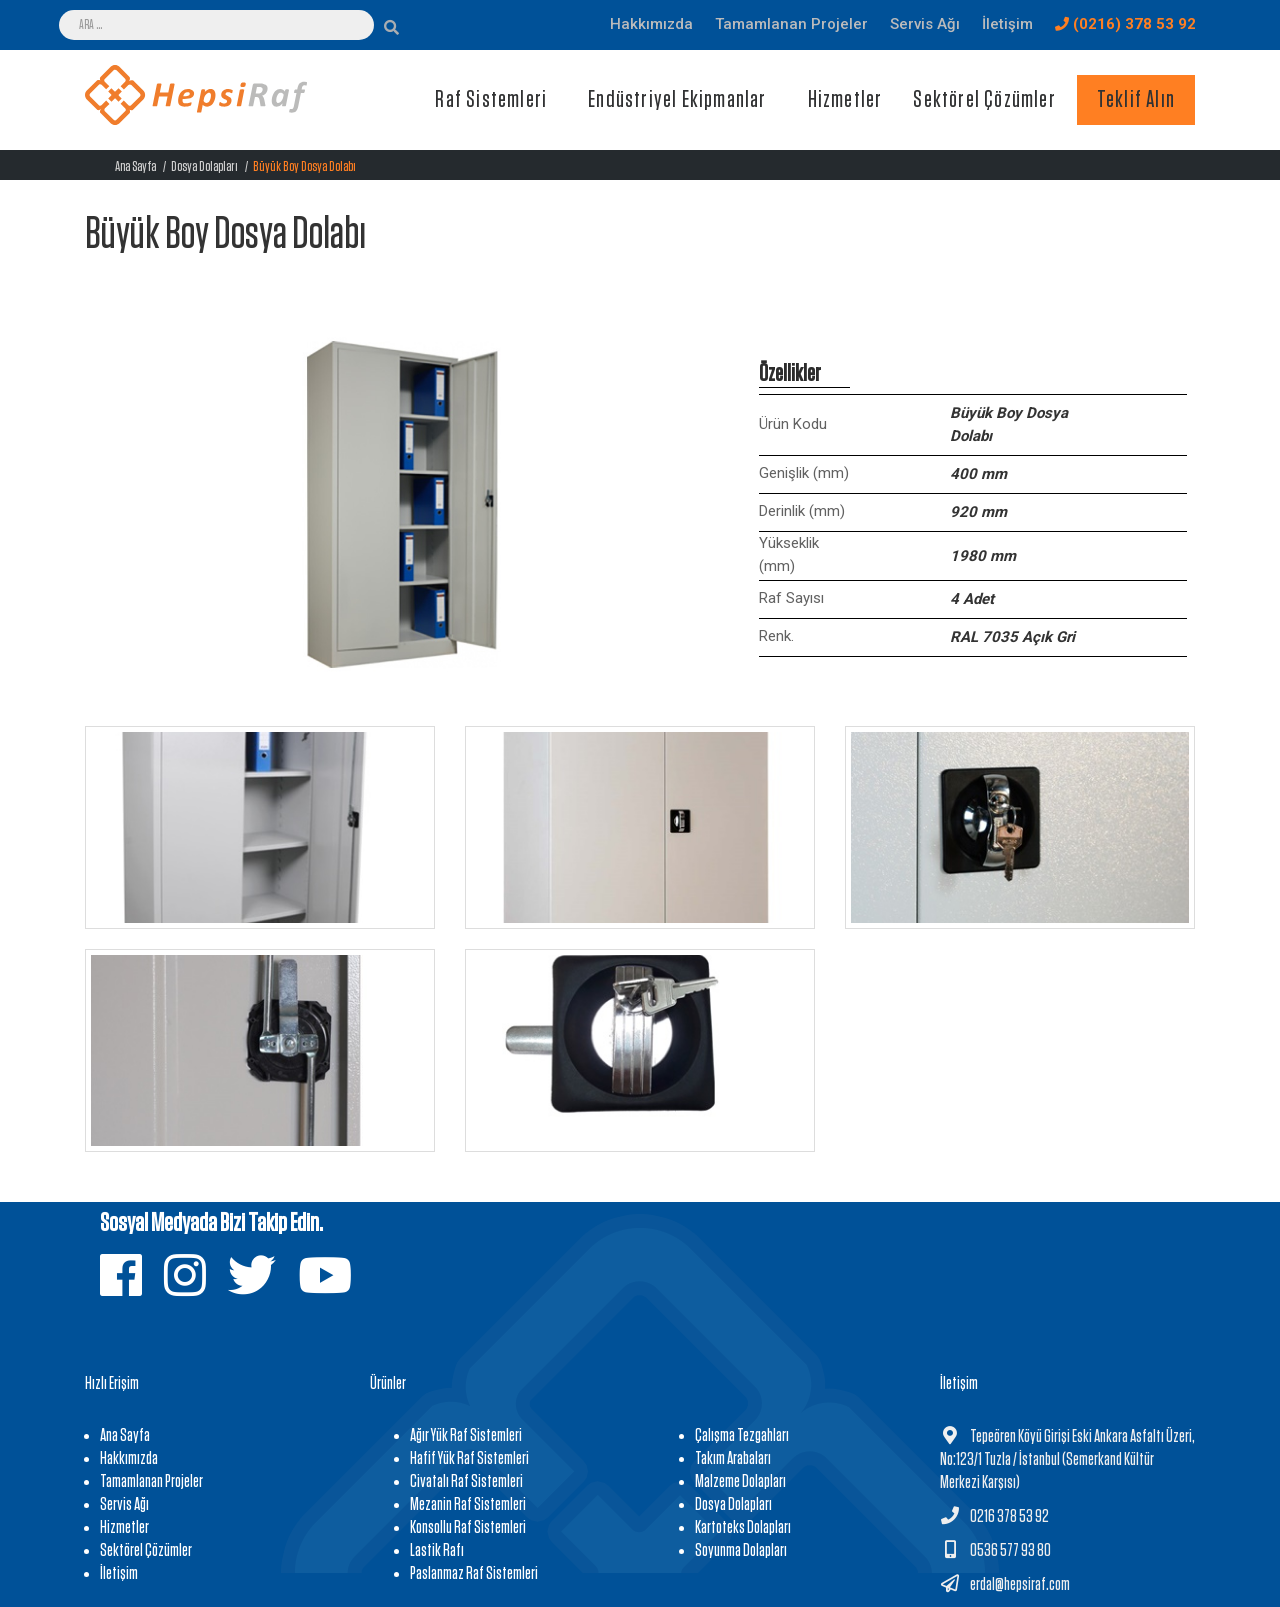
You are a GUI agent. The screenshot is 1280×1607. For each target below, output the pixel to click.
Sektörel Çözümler (984, 100)
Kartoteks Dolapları (743, 1528)
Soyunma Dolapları (741, 1551)
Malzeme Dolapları (740, 1482)
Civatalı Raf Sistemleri (466, 1482)
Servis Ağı (124, 1505)
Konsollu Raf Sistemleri (468, 1528)
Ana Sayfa (135, 166)
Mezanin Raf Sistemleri (468, 1505)
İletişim (119, 1574)
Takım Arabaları (733, 1459)
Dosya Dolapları (204, 166)
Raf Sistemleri (491, 100)
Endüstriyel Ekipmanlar (677, 100)
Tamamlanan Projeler (151, 1482)
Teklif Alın (1136, 100)
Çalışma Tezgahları (742, 1436)
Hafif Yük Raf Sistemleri (469, 1459)
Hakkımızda (129, 1459)
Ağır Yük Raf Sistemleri (466, 1436)
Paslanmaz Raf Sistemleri (474, 1574)
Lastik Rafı (437, 1551)
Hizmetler (845, 100)
